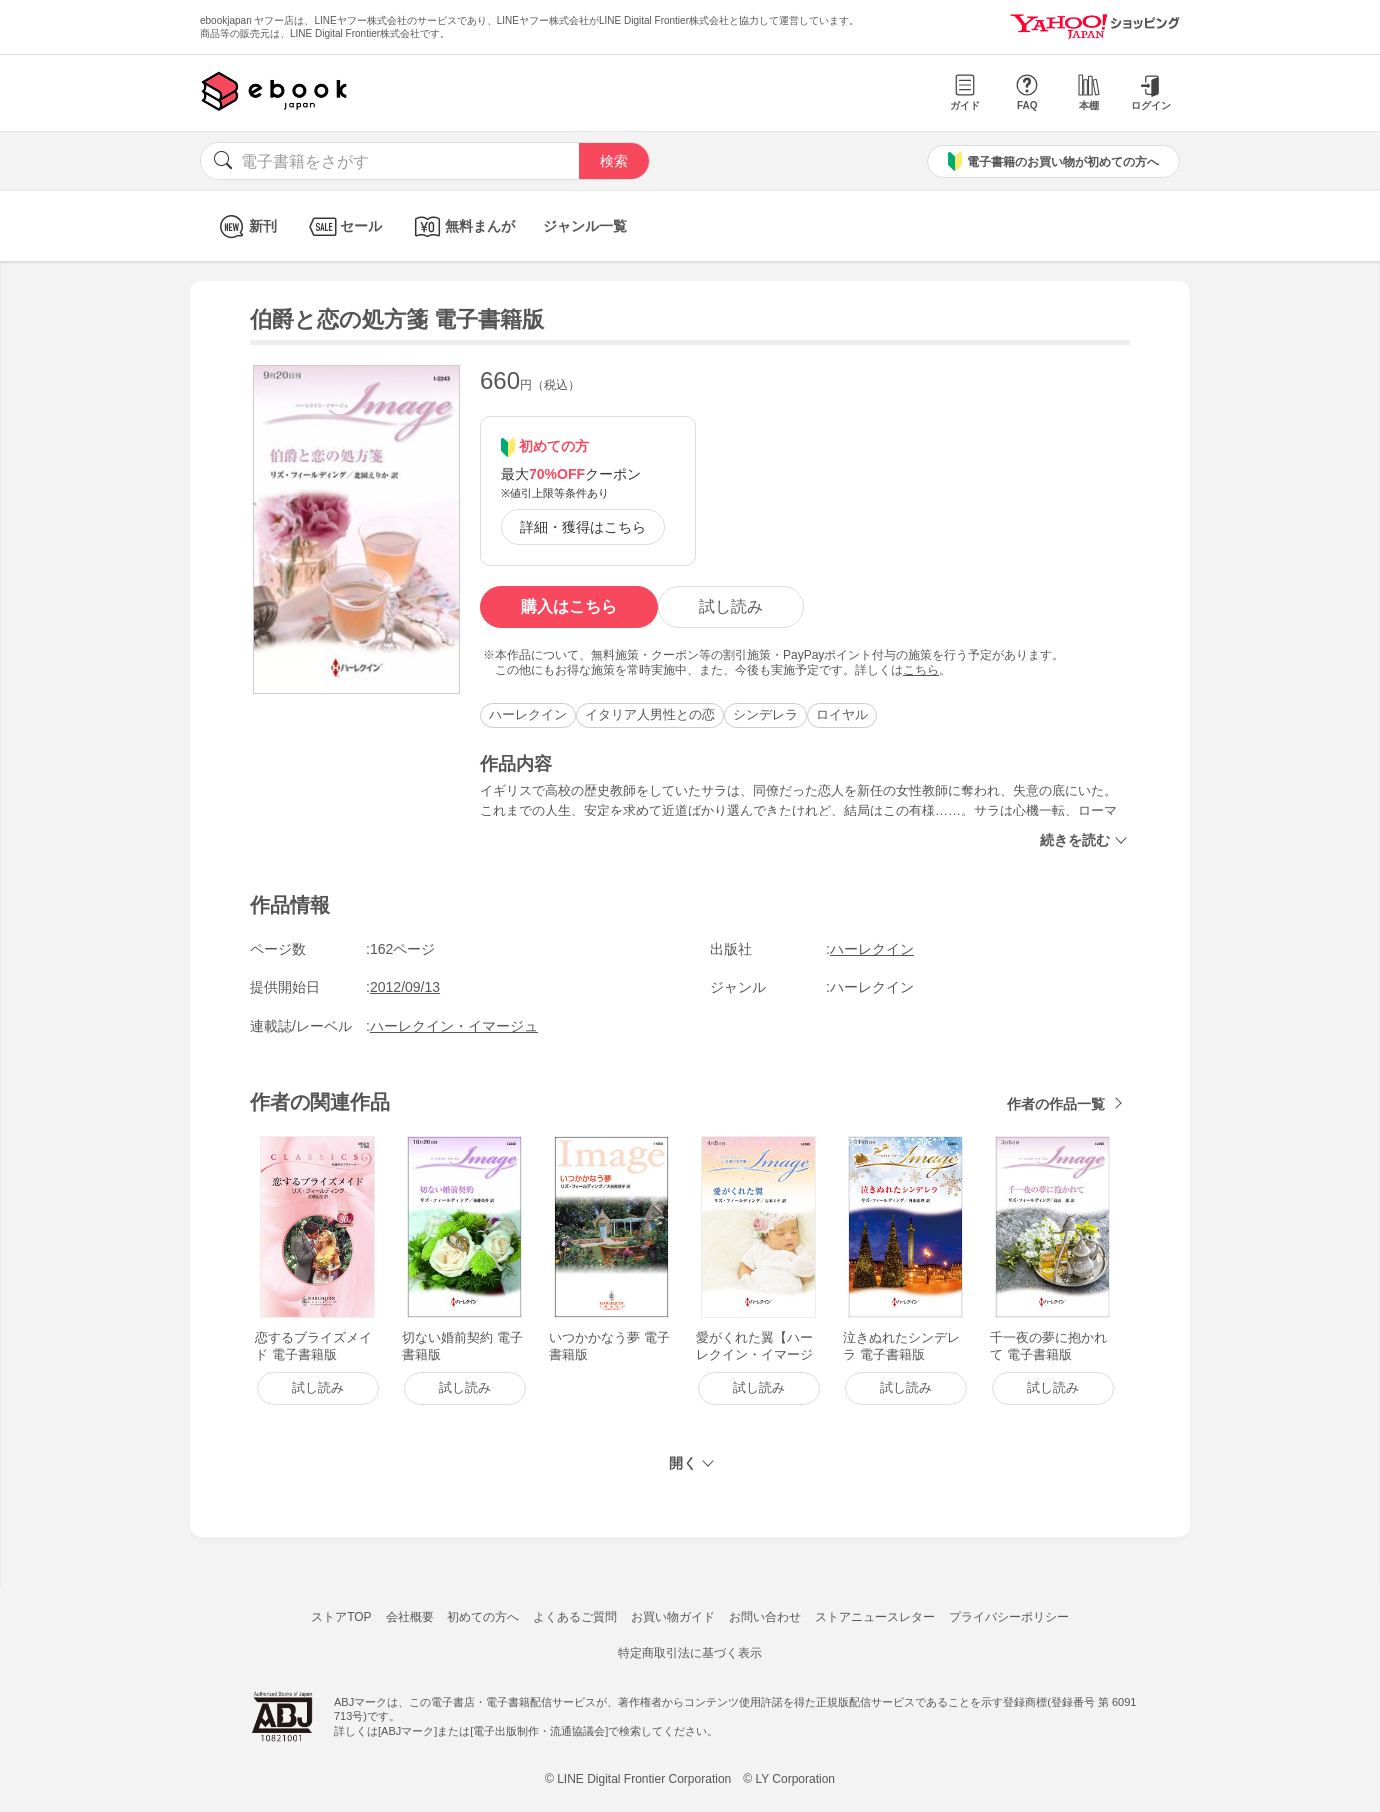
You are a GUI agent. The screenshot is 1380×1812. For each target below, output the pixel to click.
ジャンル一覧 (585, 226)
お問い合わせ (765, 1617)
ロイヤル (842, 714)
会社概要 (410, 1617)
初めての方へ (483, 1617)
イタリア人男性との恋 (650, 714)
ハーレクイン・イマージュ (454, 1026)
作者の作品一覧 (1056, 1104)
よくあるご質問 (575, 1617)
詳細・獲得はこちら (583, 527)
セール (343, 226)
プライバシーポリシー (1009, 1617)
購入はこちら (569, 606)
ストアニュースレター (875, 1617)
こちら (921, 670)
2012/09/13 (405, 987)
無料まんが (462, 226)
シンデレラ (765, 714)
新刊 (245, 226)
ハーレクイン (528, 714)
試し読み (731, 606)
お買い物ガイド (673, 1617)
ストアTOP (341, 1617)
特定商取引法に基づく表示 (690, 1653)
